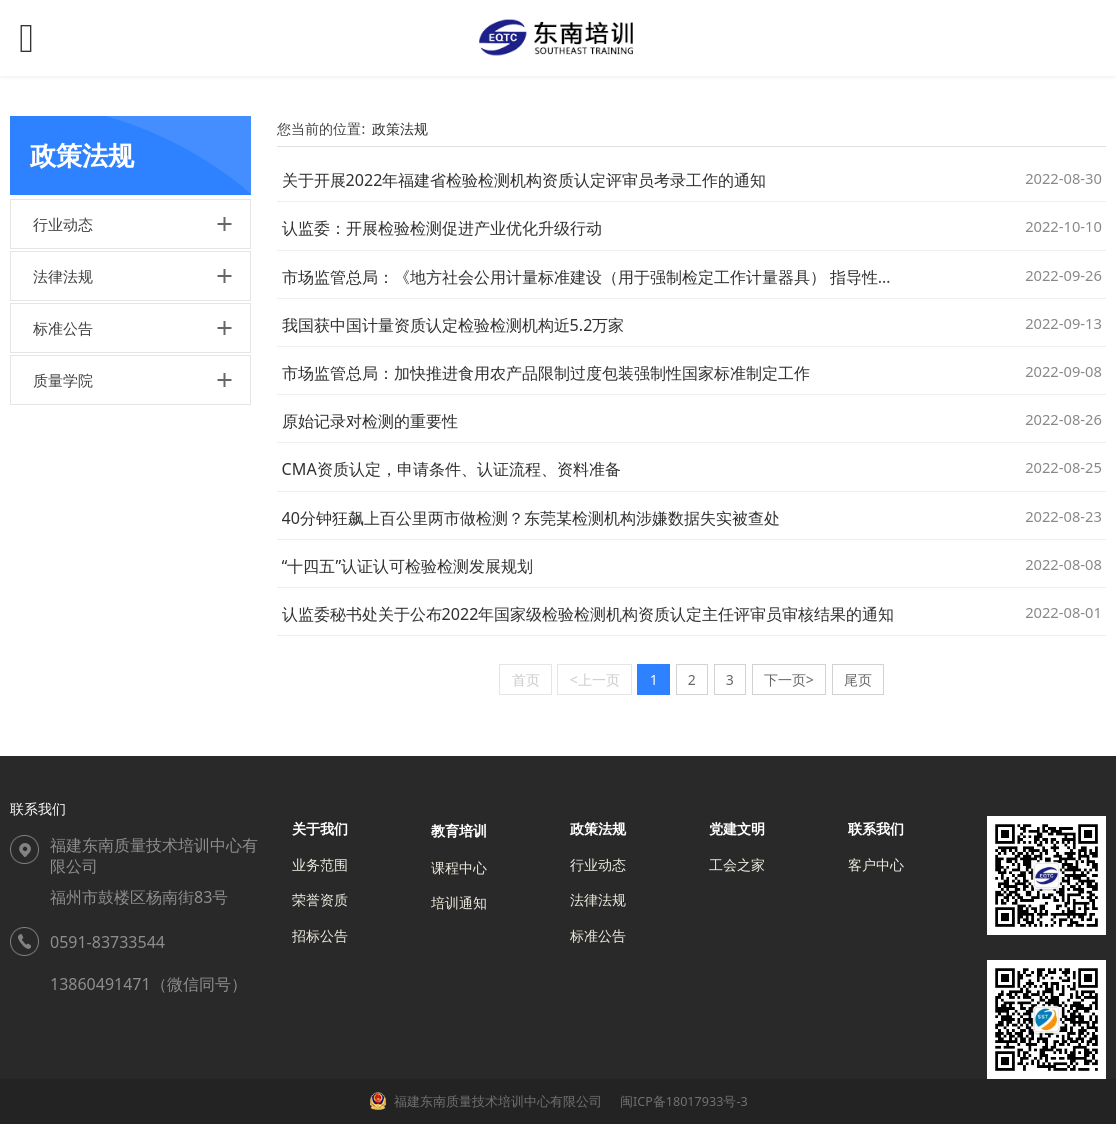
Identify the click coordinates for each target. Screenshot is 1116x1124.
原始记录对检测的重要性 (370, 421)
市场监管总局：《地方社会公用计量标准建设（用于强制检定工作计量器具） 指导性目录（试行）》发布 (652, 277)
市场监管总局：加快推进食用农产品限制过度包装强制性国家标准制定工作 (546, 373)
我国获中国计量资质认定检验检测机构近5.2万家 (453, 325)
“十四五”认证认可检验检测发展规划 (408, 566)
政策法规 (400, 128)
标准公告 (63, 328)
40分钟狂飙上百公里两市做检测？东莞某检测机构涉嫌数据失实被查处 (531, 518)
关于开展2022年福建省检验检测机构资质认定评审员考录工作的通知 (524, 180)
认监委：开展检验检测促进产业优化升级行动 (442, 228)
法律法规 (63, 276)
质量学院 (63, 380)
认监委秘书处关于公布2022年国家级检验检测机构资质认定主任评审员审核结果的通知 (588, 614)
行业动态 (63, 224)
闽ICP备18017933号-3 (682, 1101)
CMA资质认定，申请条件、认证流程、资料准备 (451, 469)
